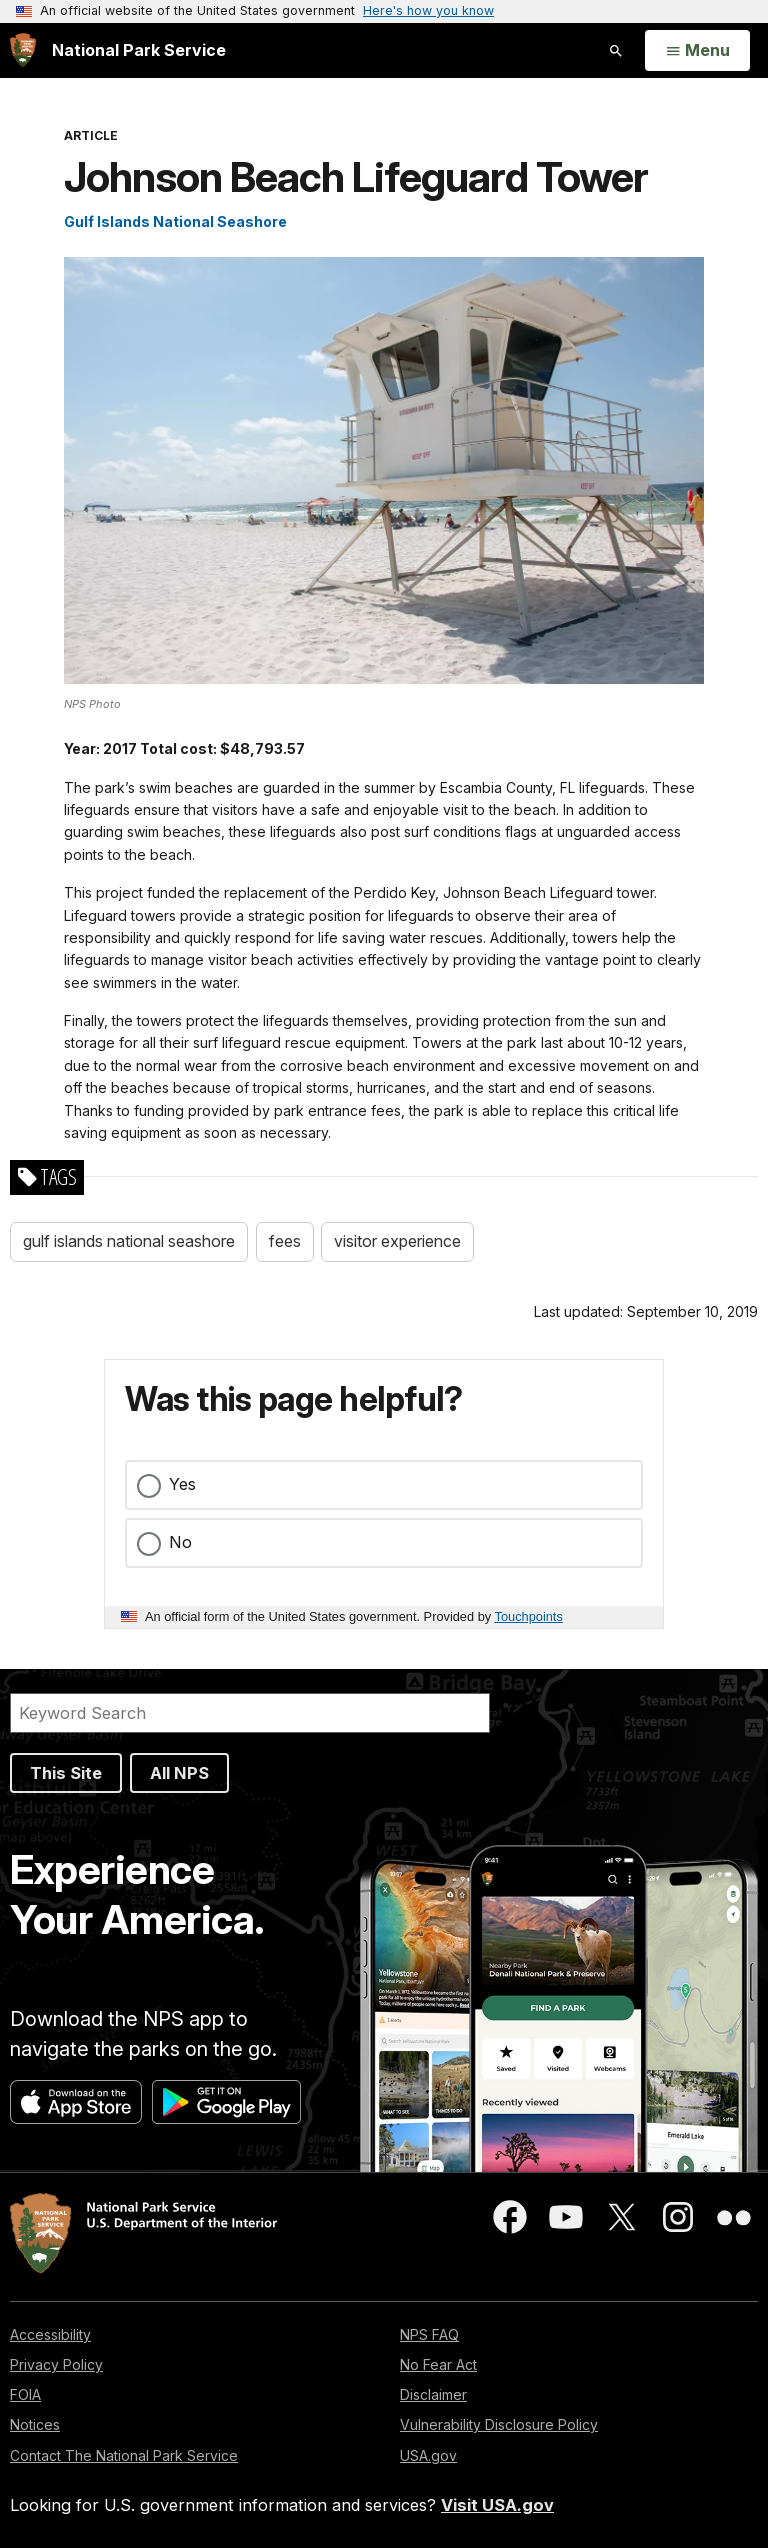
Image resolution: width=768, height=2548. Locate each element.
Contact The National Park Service (124, 2455)
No (180, 1542)
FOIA (25, 2394)
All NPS (179, 1773)
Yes (182, 1484)
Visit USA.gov (497, 2505)
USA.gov (428, 2455)
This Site (66, 1773)
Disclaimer (433, 2394)
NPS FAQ (429, 2334)
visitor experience (397, 1241)
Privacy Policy (56, 2364)
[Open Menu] (697, 51)
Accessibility (50, 2334)
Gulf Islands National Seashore (175, 221)
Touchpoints (529, 1616)
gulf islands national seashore (129, 1241)
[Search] (250, 1713)
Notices (35, 2424)
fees (285, 1241)
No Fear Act (438, 2364)
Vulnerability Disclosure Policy (499, 2424)
